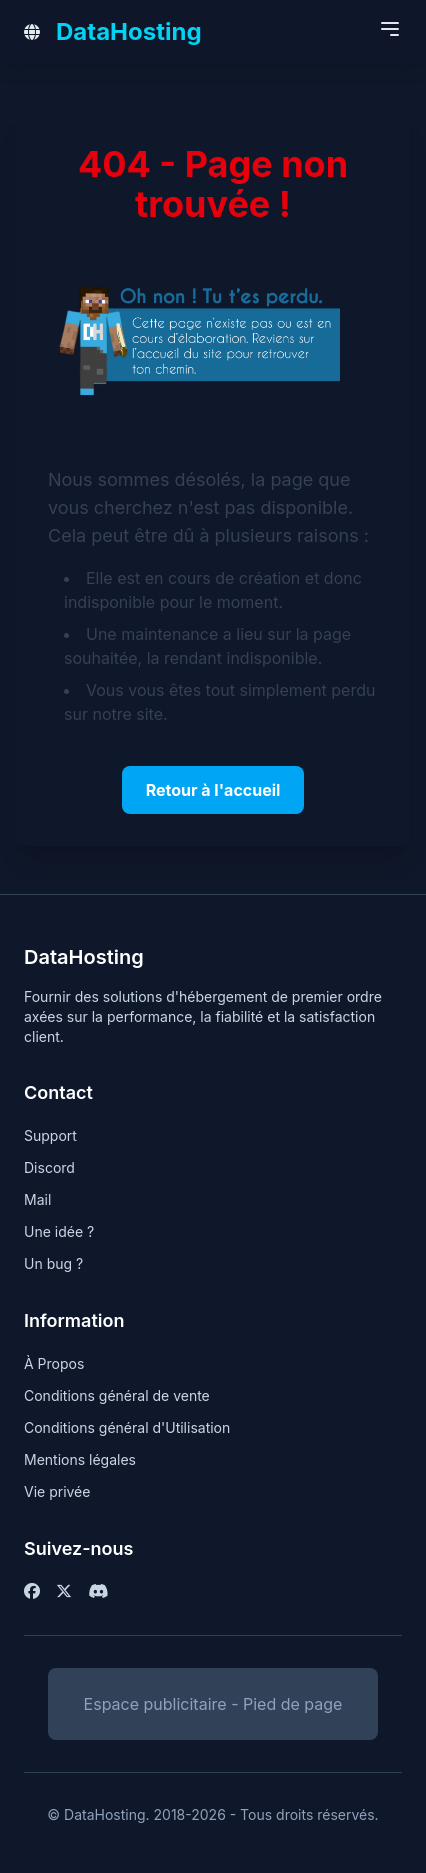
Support (50, 1135)
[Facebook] (32, 1591)
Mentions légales (80, 1459)
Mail (37, 1199)
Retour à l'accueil (213, 790)
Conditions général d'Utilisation (127, 1427)
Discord (49, 1167)
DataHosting (129, 31)
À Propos (54, 1363)
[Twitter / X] (64, 1591)
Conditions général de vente (117, 1395)
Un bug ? (53, 1263)
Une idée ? (59, 1231)
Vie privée (57, 1491)
